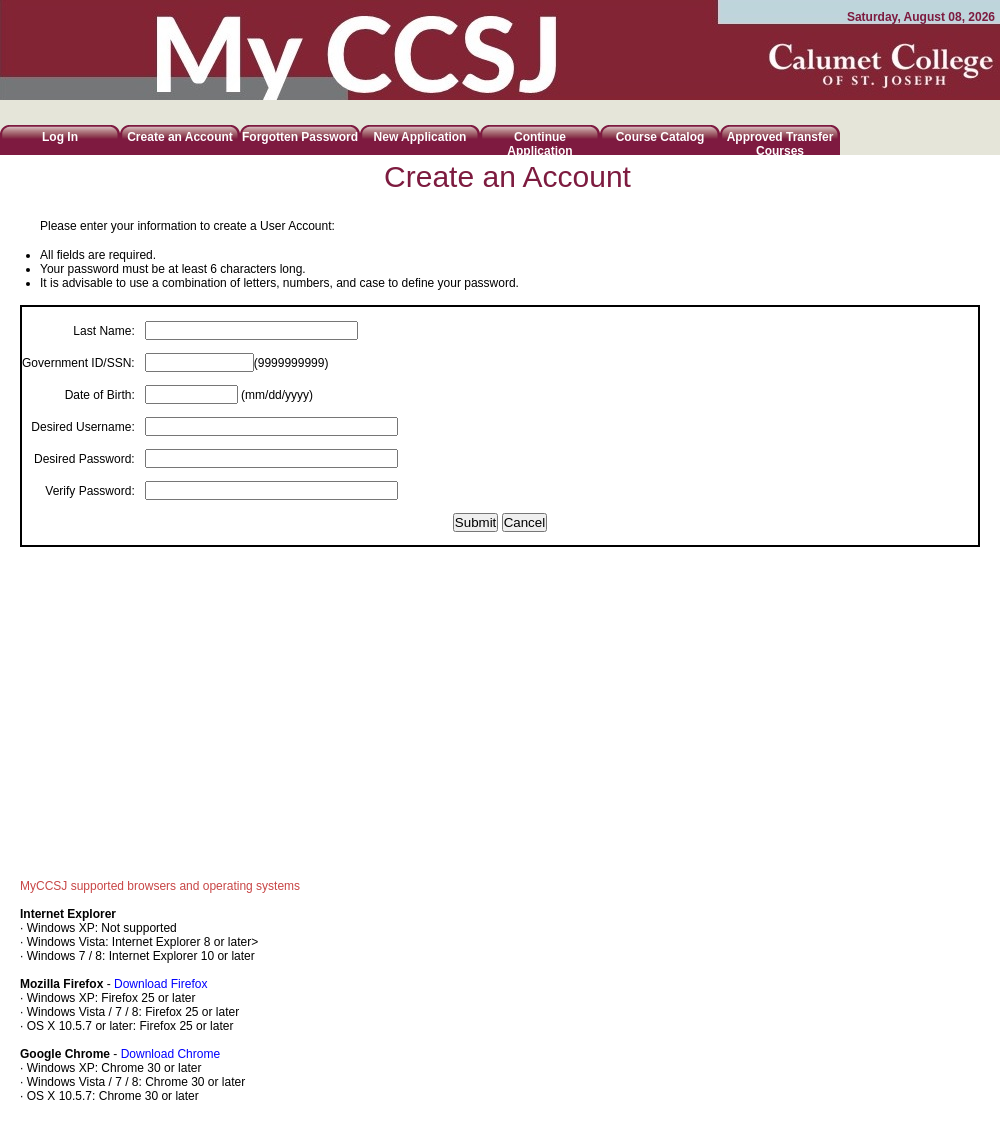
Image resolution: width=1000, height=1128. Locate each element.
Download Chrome (170, 1054)
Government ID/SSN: (78, 363)
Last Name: (103, 331)
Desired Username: (82, 427)
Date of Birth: (100, 395)
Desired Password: (84, 459)
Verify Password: (89, 491)
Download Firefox (160, 984)
